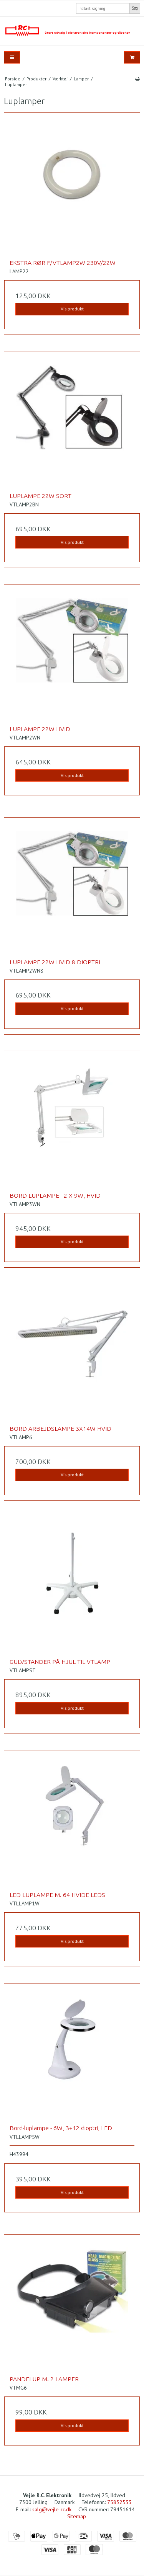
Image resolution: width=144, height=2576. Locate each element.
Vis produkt (72, 309)
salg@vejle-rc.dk (51, 2509)
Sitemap (76, 2516)
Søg (135, 8)
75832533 (119, 2502)
